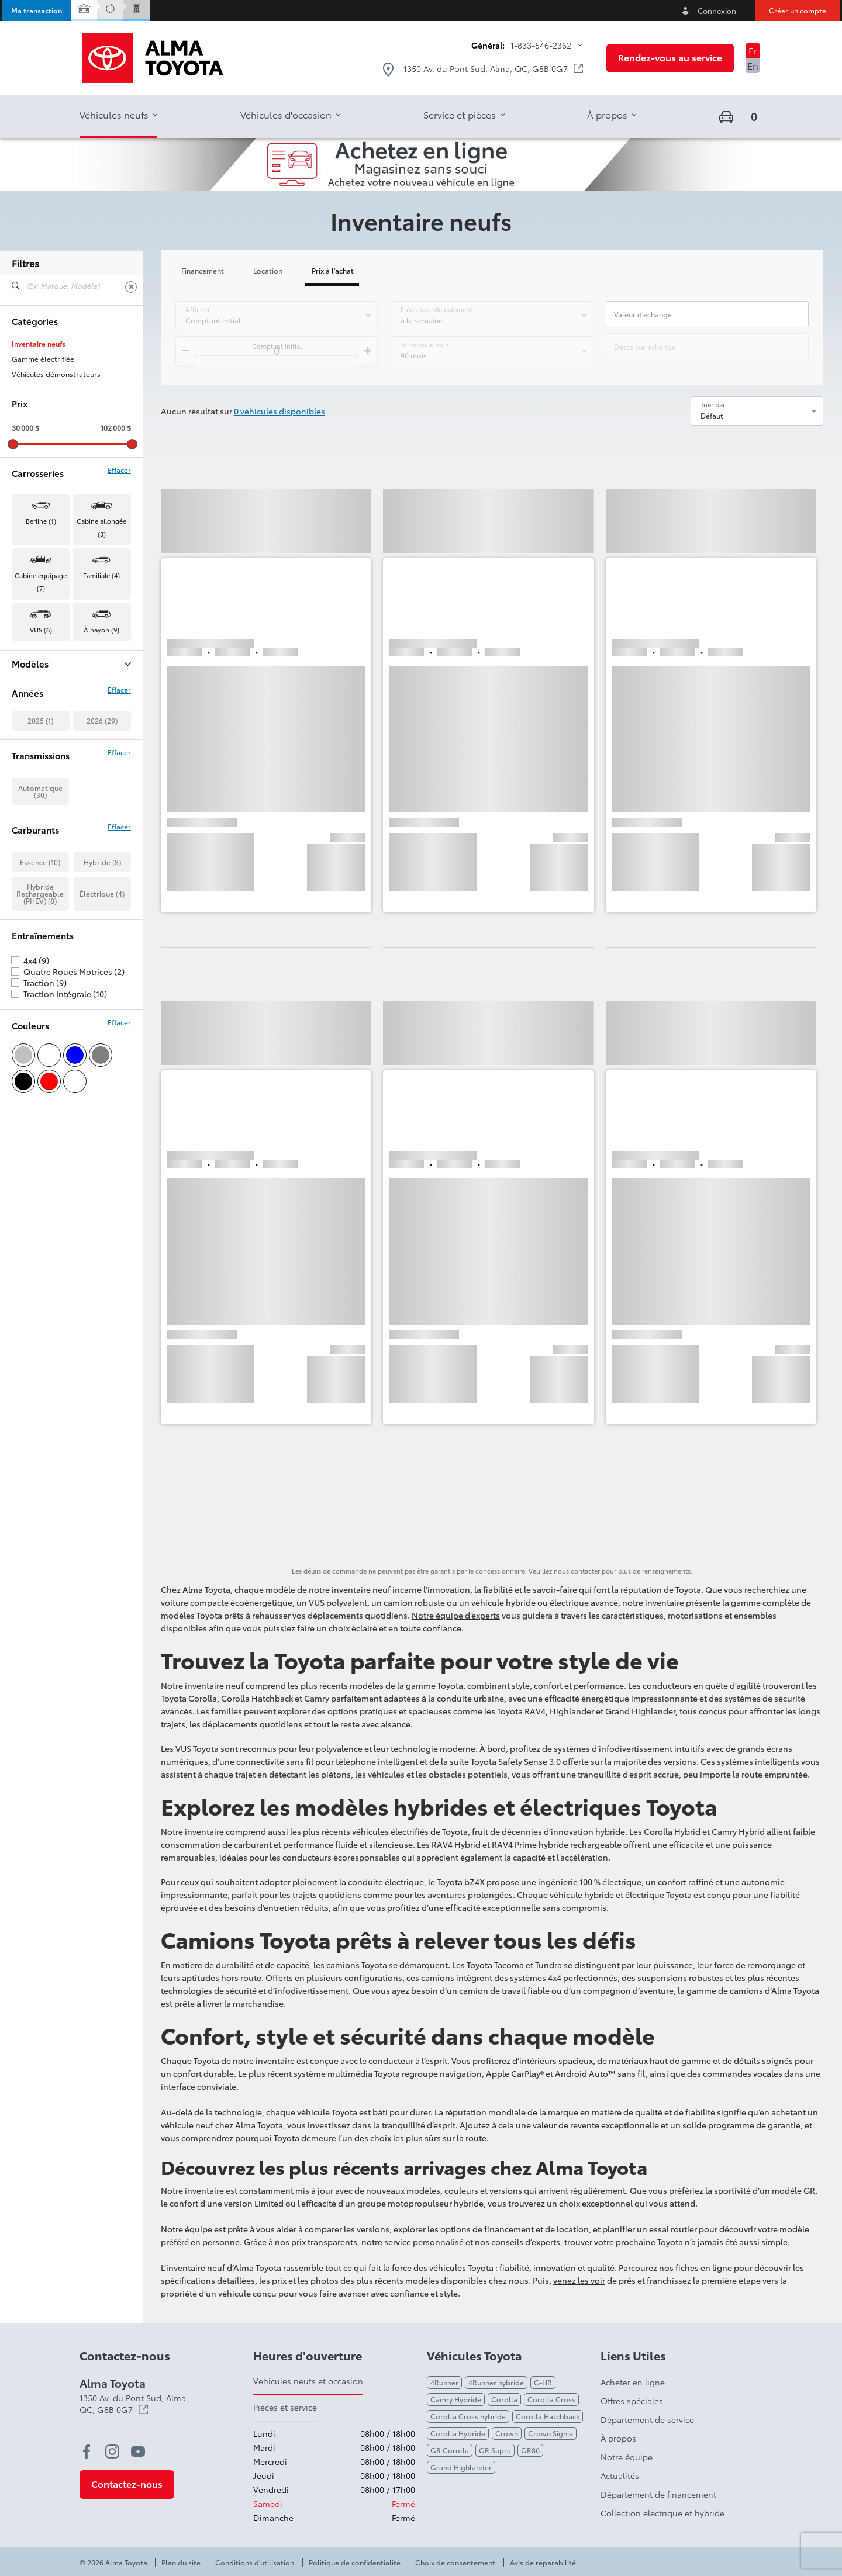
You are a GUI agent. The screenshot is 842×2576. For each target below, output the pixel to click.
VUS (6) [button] (41, 629)
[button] (36, 10)
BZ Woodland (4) (40, 679)
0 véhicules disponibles (279, 411)
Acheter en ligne (633, 2382)
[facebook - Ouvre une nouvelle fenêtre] (87, 2451)
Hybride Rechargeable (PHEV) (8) (40, 1045)
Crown (506, 2433)
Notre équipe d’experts (456, 1615)
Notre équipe (186, 2229)
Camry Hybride (455, 2399)
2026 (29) (102, 872)
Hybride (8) (102, 1014)
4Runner (444, 2382)
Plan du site (181, 2562)
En (752, 65)
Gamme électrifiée (43, 359)
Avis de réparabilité (543, 2562)
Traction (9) (45, 1134)
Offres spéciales (632, 2400)
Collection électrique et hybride (662, 2513)
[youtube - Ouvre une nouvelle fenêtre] (138, 2451)
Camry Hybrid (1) (40, 695)
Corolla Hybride (457, 2433)
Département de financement (658, 2494)
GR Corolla (449, 2450)
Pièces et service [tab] (285, 2407)
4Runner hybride (496, 2382)
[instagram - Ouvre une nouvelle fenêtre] (112, 2451)
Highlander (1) (35, 740)
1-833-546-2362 (540, 45)
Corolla (504, 2399)
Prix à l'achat (333, 271)
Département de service (647, 2419)
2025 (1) (40, 872)
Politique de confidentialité (355, 2562)
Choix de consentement (455, 2562)
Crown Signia (550, 2433)
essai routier (673, 2229)
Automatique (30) (40, 943)
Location (267, 271)
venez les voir (579, 2280)
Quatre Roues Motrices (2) (74, 1123)
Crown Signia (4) (39, 725)
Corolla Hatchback (547, 2416)
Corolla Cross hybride (468, 2416)
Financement (202, 271)
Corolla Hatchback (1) (48, 710)
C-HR (543, 2382)
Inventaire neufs (38, 343)
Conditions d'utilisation (254, 2562)
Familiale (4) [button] (101, 575)
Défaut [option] (711, 415)
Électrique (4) (102, 1045)
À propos (618, 2438)
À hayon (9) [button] (101, 629)
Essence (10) (40, 1014)
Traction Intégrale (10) (65, 1146)
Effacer (119, 469)
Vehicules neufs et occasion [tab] (308, 2381)
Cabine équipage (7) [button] (41, 581)
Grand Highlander (461, 2467)
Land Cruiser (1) (38, 755)
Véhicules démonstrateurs (56, 374)
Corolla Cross (551, 2399)
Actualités (620, 2475)
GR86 (530, 2450)
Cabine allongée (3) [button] (101, 527)
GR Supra (495, 2450)
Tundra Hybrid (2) (41, 816)
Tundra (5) (28, 801)
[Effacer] (131, 287)
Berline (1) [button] (41, 520)
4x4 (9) (36, 1112)
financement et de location (536, 2229)
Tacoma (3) (30, 786)
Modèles (71, 663)
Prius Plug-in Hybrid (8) (50, 770)
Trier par (712, 404)
